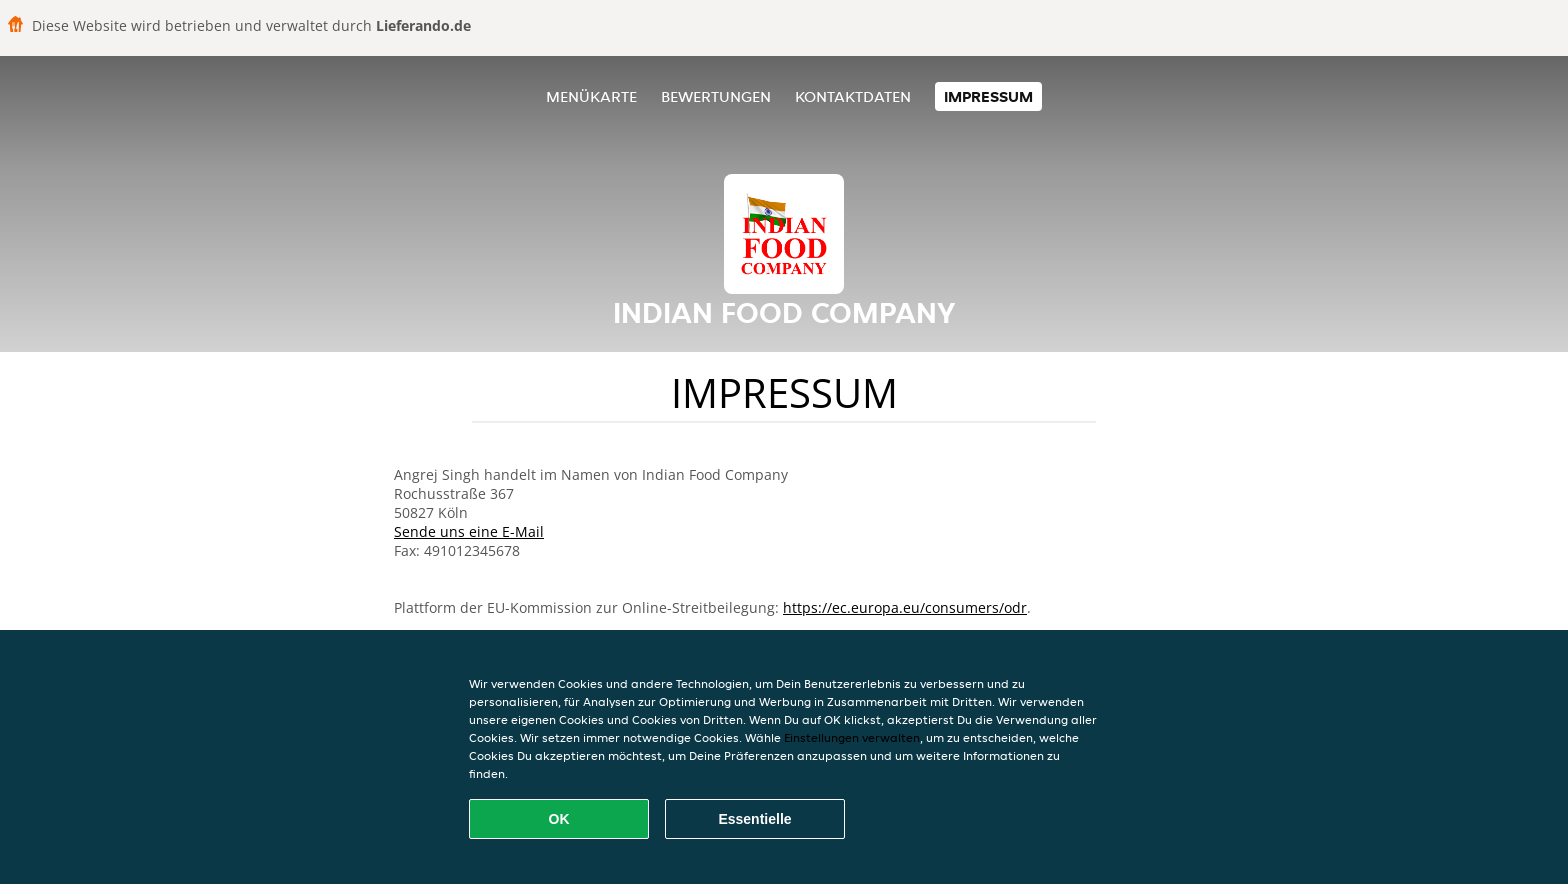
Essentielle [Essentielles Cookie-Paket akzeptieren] (754, 819)
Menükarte (591, 96)
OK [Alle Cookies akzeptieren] (559, 819)
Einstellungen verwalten (852, 737)
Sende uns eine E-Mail (469, 531)
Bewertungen (716, 96)
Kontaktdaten (853, 96)
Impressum (988, 96)
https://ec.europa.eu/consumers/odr (905, 607)
